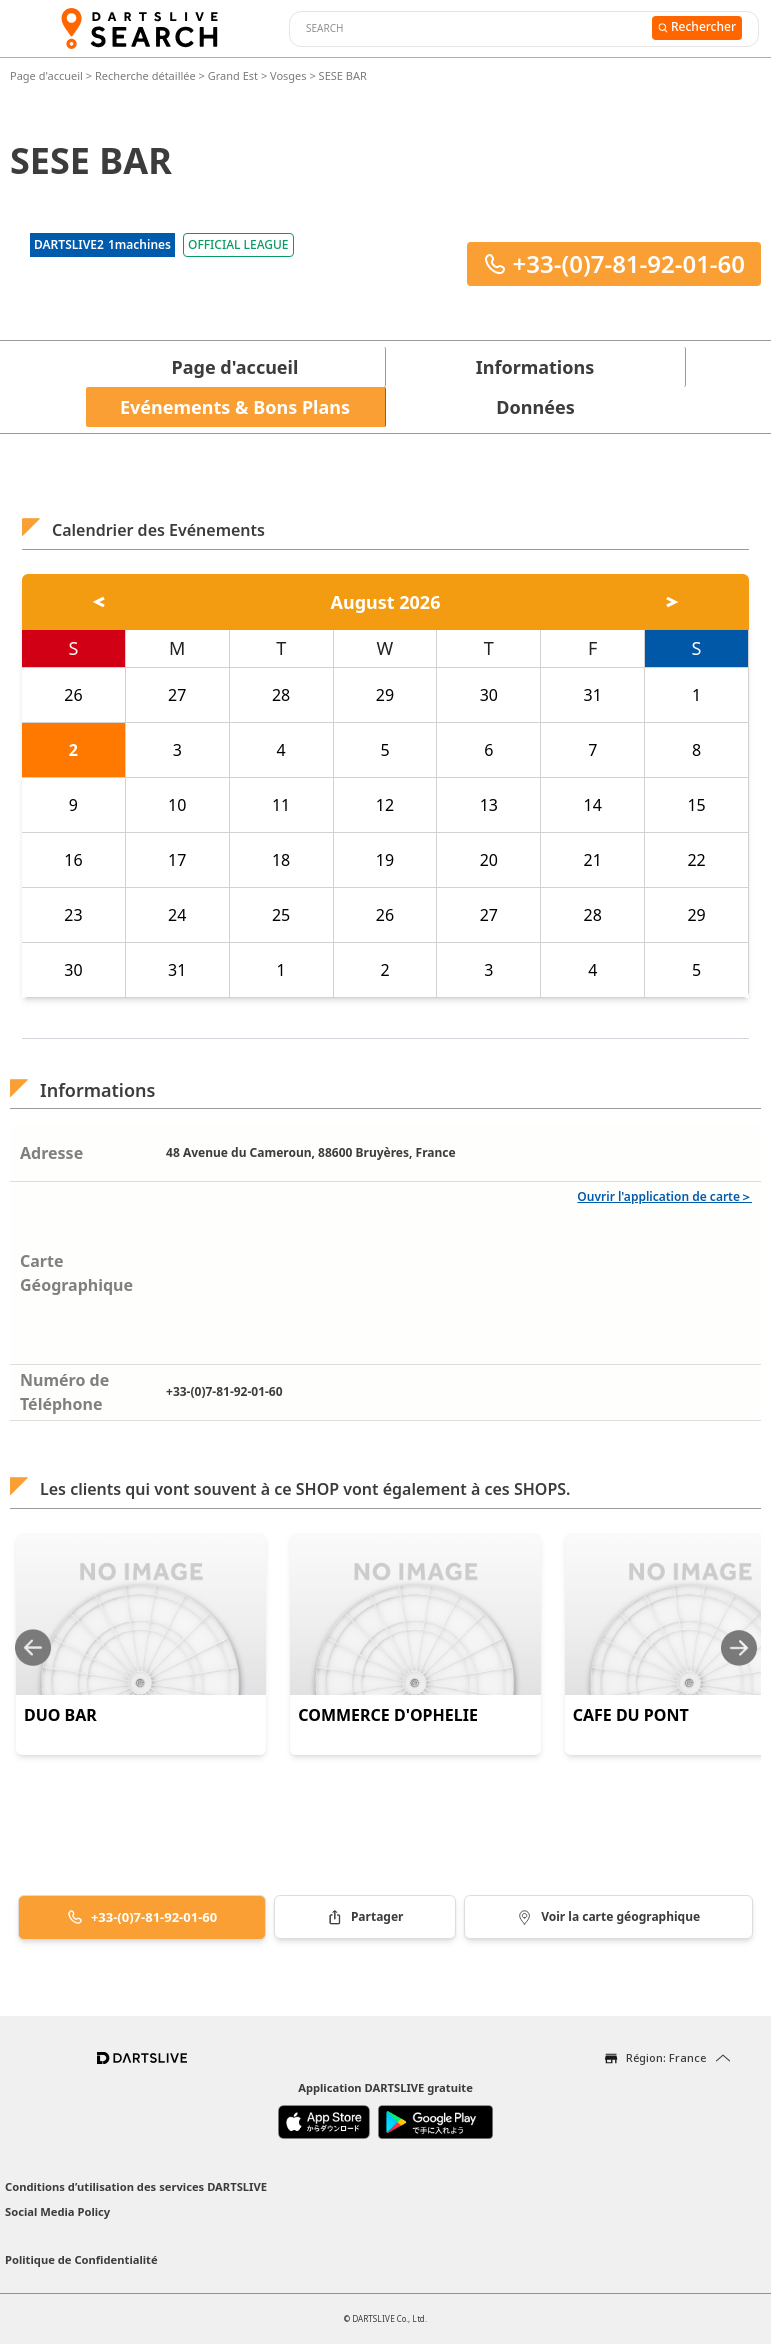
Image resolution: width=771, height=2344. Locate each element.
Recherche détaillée (147, 75)
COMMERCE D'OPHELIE (388, 1715)
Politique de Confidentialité (81, 2259)
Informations (535, 367)
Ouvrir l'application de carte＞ (664, 1196)
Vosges (288, 75)
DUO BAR (60, 1715)
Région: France (666, 2057)
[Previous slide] (33, 1647)
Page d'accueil (48, 75)
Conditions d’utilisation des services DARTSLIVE (136, 2186)
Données (535, 407)
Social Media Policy (57, 2211)
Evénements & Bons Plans (235, 407)
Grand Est (233, 75)
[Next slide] (739, 1647)
